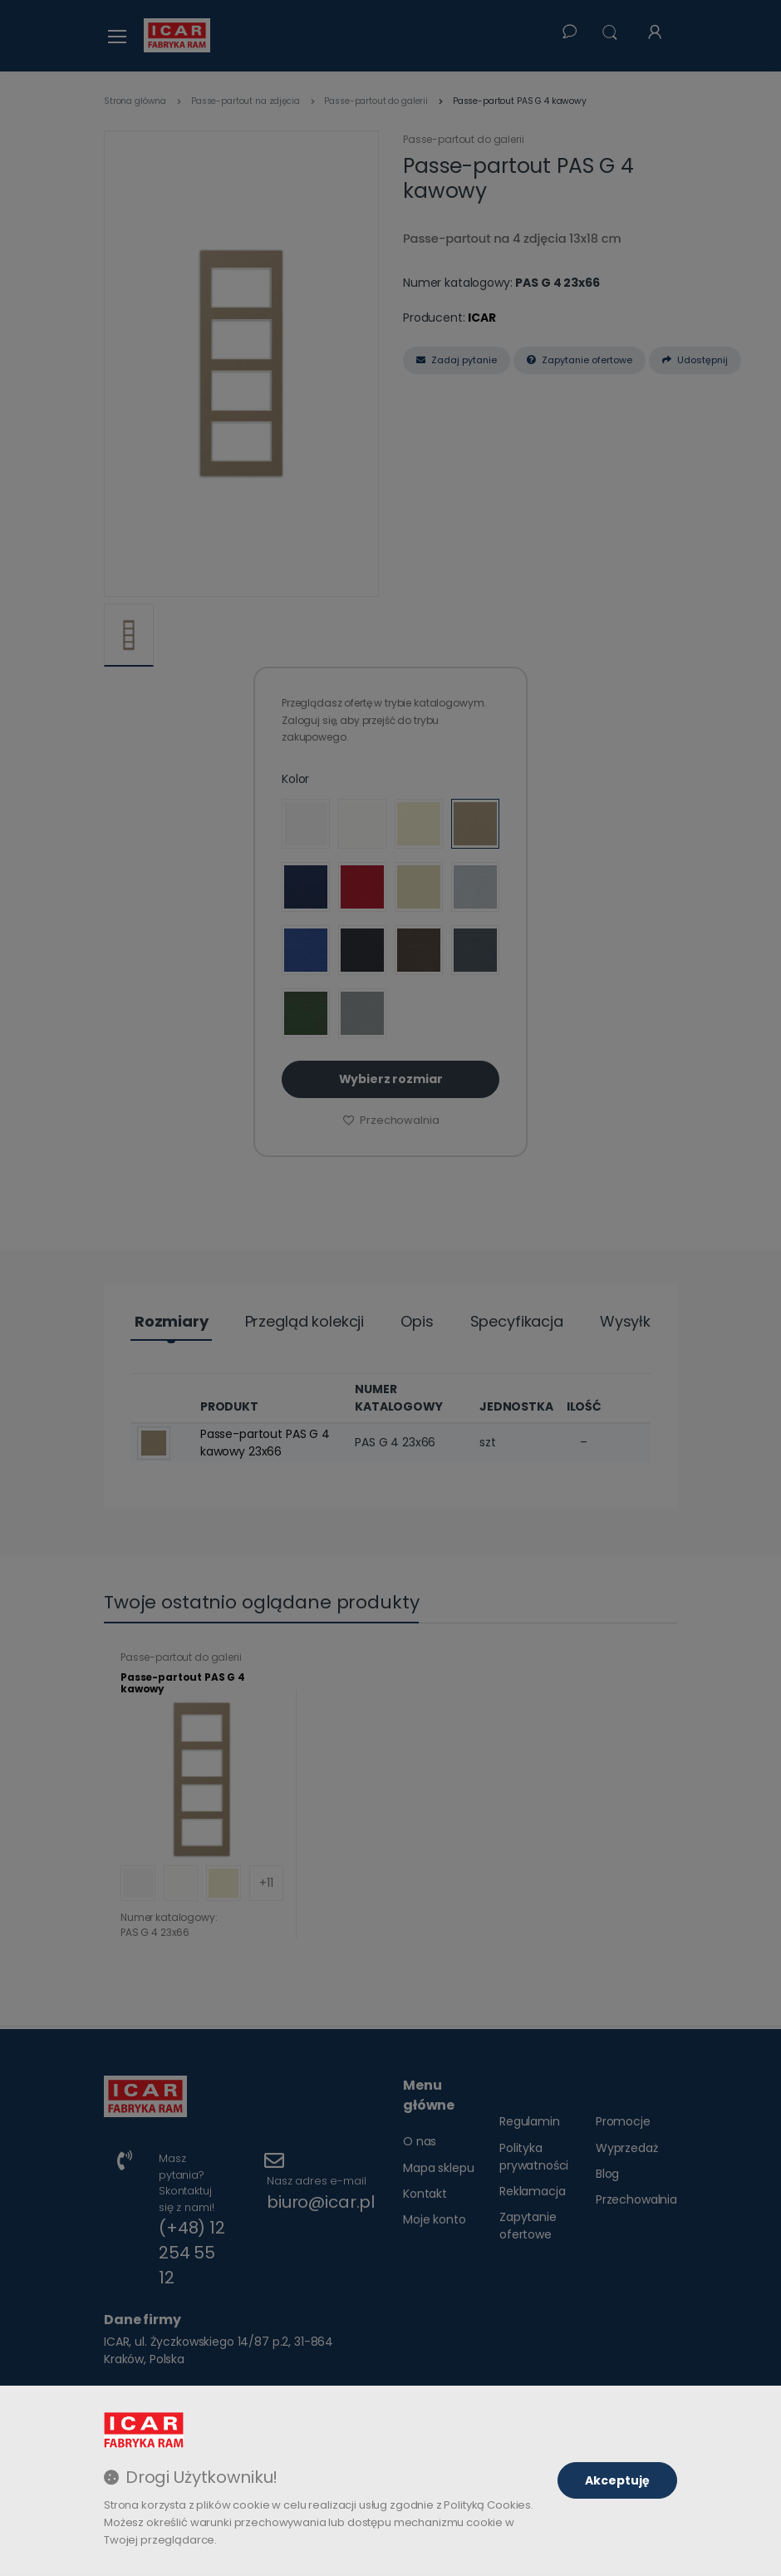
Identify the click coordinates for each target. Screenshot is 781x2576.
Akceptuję (617, 2480)
